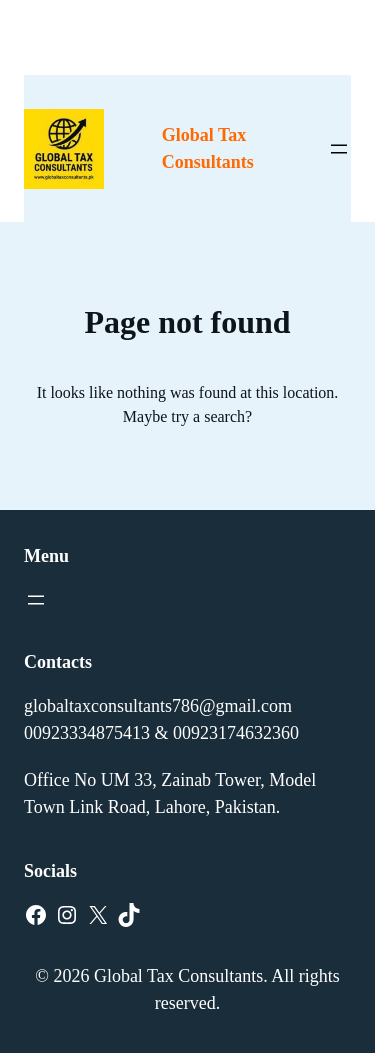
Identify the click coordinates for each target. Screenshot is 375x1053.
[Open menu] (339, 149)
